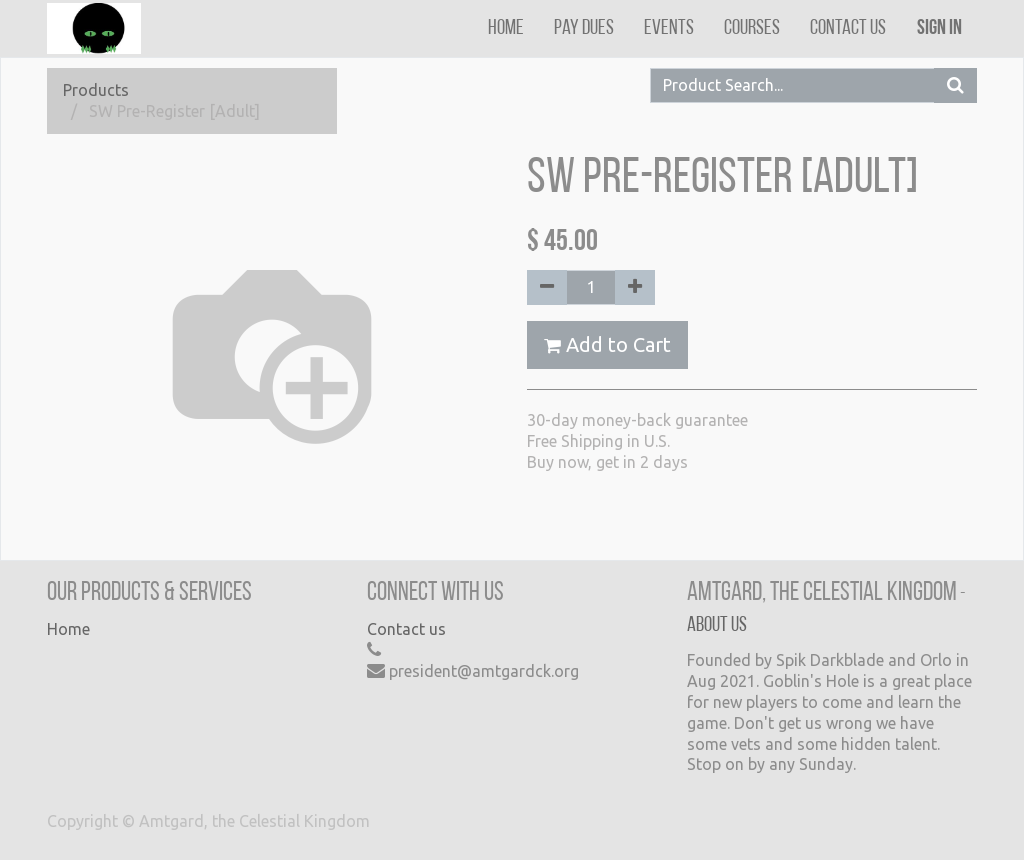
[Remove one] (547, 287)
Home (68, 629)
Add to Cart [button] (607, 344)
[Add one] (635, 287)
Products (96, 90)
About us (717, 625)
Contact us (406, 629)
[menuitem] (506, 28)
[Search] (955, 85)
